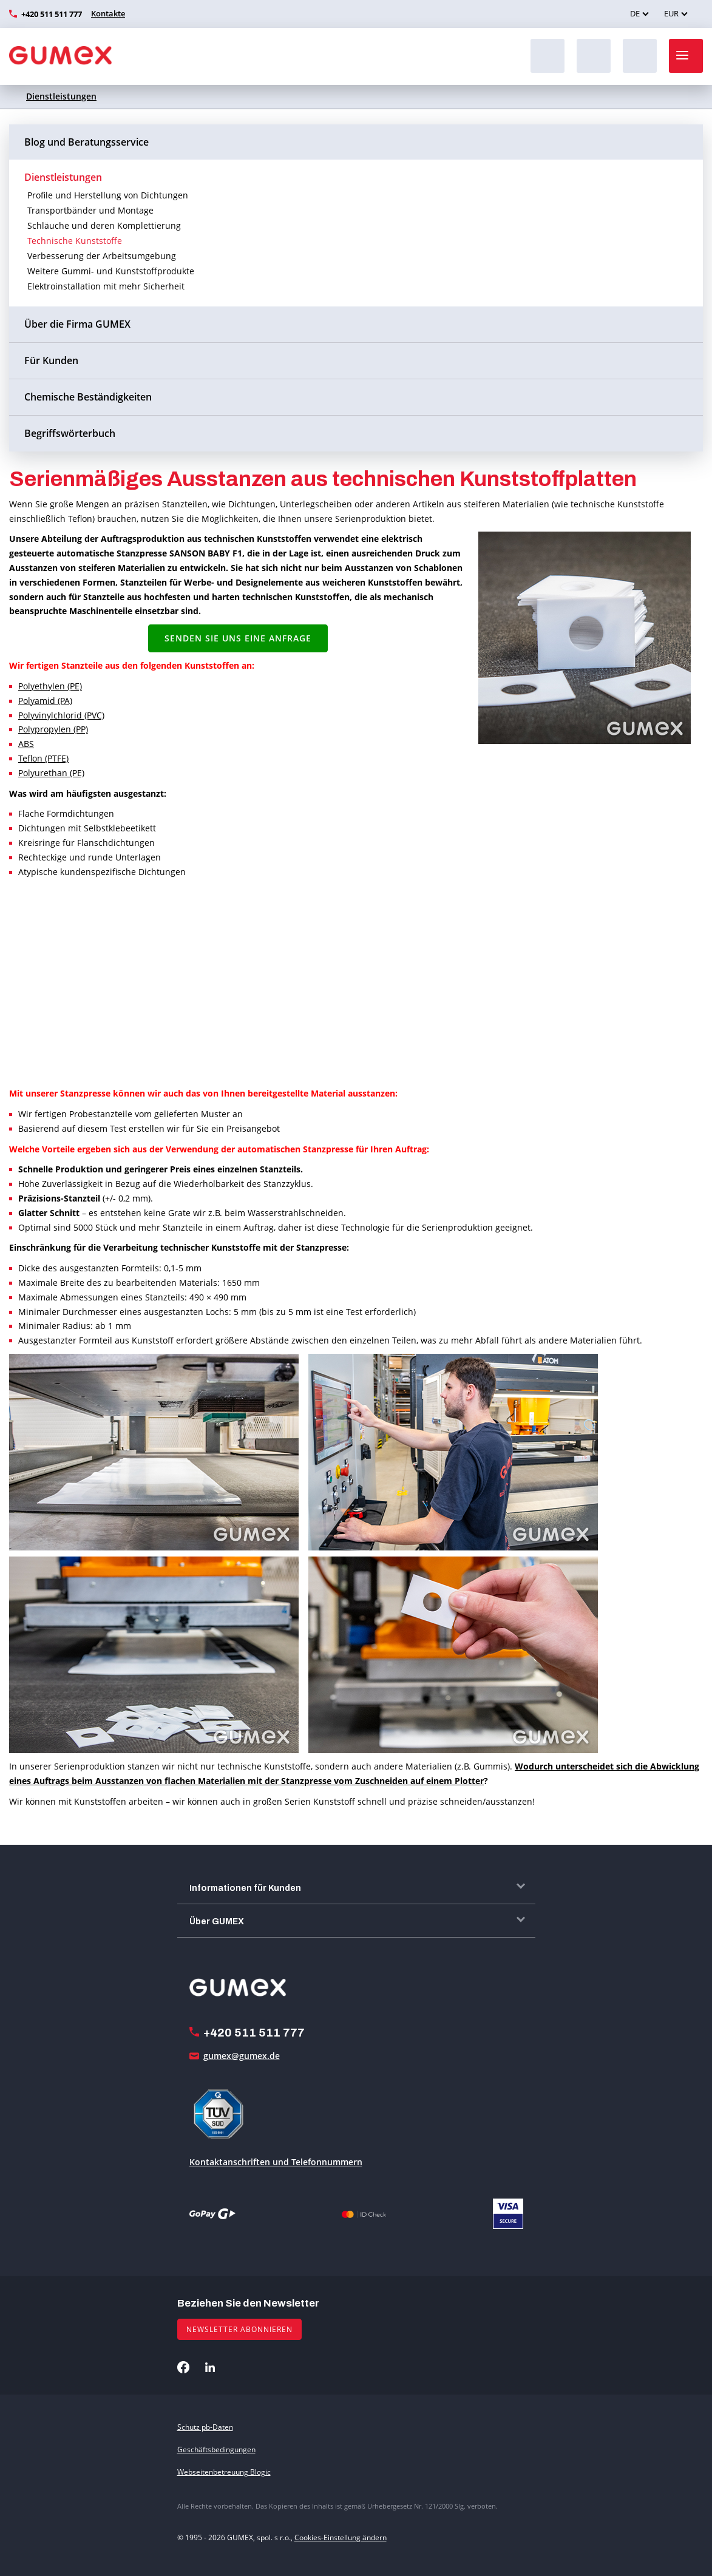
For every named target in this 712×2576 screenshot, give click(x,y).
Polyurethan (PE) (51, 773)
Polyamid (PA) (45, 700)
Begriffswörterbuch (69, 433)
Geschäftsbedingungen (216, 2449)
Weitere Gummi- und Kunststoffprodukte (110, 271)
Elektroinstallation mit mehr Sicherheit (106, 286)
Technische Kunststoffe (74, 240)
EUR (671, 13)
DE (635, 13)
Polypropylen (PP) (53, 729)
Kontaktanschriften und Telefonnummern (275, 2162)
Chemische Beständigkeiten (88, 397)
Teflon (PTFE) (43, 758)
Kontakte (108, 13)
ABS (26, 743)
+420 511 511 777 (51, 13)
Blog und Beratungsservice (86, 142)
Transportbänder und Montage (90, 210)
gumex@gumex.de (241, 2055)
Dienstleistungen (61, 96)
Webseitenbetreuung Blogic (224, 2472)
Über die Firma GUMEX (77, 324)
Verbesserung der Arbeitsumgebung (101, 256)
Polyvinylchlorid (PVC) (61, 715)
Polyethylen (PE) (50, 686)
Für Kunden (51, 360)
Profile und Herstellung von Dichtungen (107, 195)
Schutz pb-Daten (205, 2427)
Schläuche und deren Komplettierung (104, 225)
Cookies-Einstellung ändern (340, 2537)
